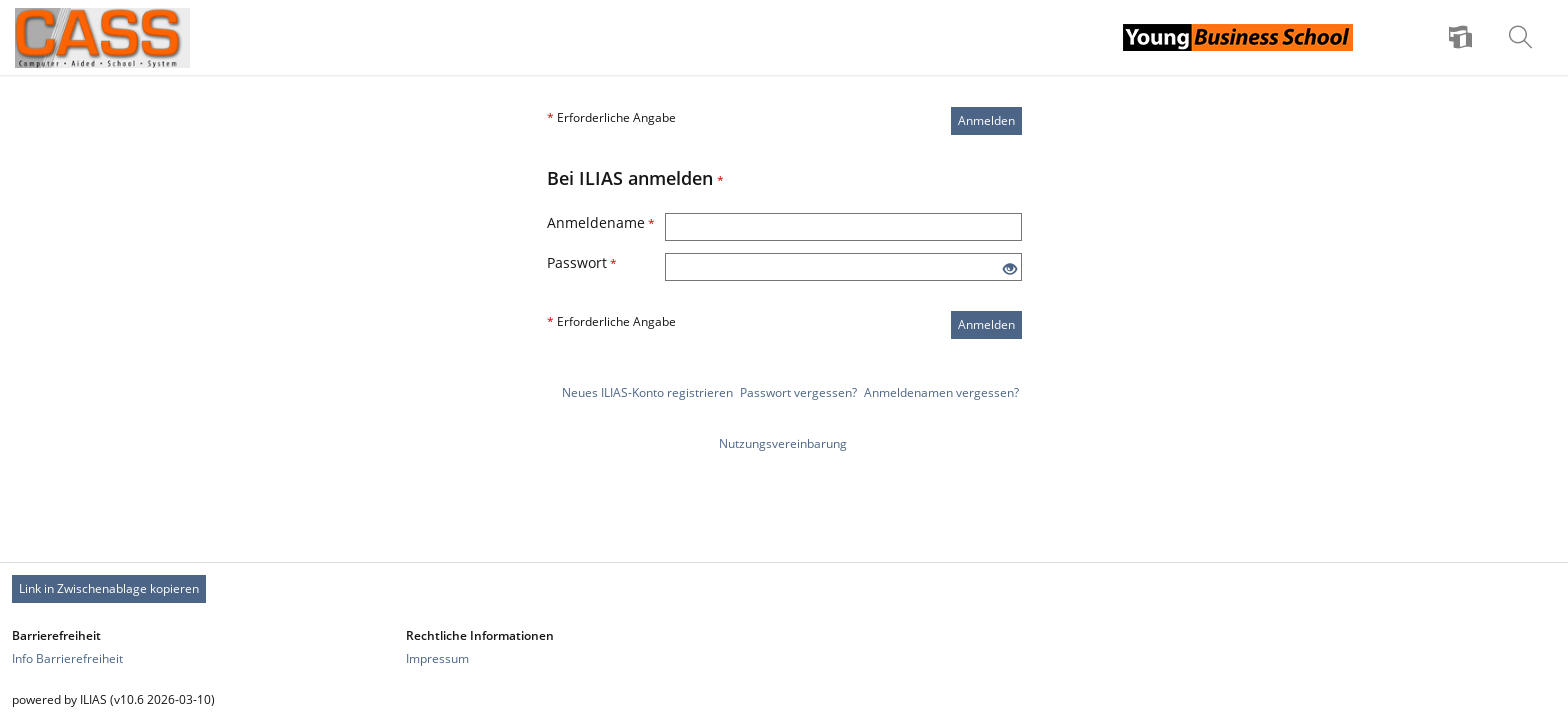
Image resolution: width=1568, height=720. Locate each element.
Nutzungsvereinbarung (783, 443)
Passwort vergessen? (798, 392)
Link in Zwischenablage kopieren (109, 588)
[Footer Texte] (784, 699)
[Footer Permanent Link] (784, 589)
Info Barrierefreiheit (67, 658)
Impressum (437, 658)
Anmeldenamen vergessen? (941, 392)
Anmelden (986, 120)
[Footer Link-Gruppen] (784, 647)
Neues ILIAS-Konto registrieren (647, 392)
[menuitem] (1463, 38)
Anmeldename (601, 222)
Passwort (582, 262)
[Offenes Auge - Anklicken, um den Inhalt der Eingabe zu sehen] (1010, 269)
